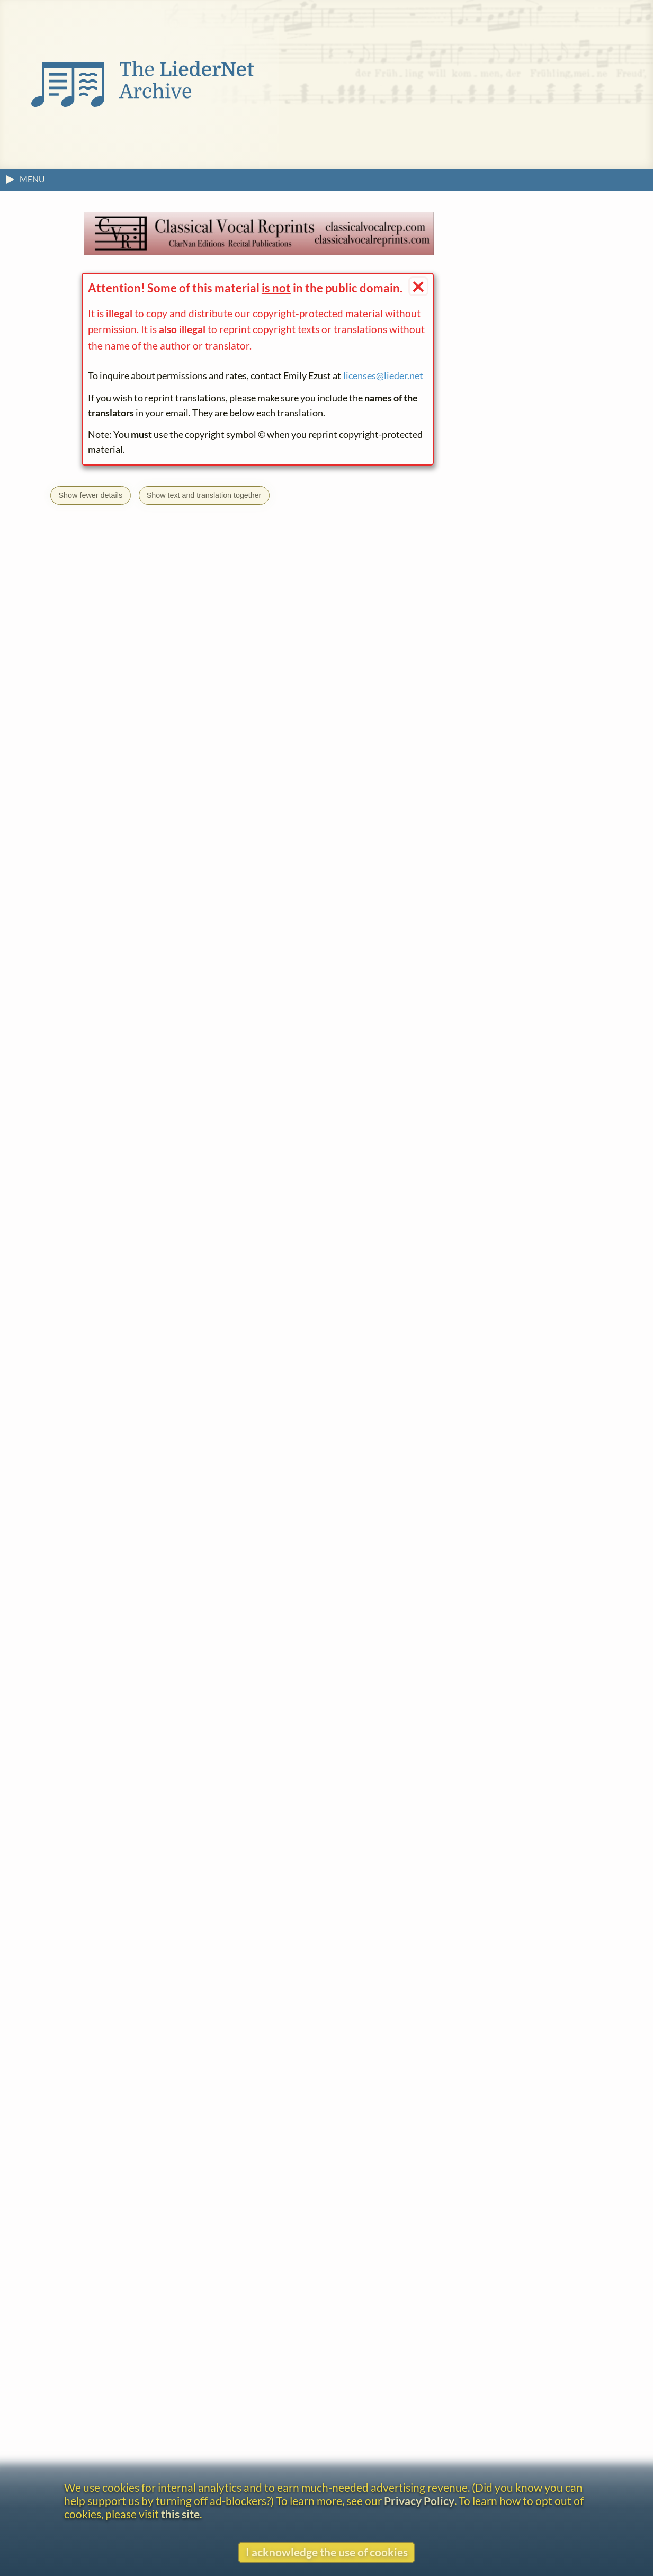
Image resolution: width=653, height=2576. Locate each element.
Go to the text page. (139, 1341)
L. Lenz (276, 1806)
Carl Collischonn (122, 2347)
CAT (122, 1504)
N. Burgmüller (104, 1806)
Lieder (92, 2013)
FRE (165, 1504)
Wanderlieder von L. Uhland (189, 2453)
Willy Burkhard (119, 2310)
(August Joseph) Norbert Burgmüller (163, 2258)
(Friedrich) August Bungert (142, 2188)
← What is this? (240, 846)
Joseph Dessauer (123, 2437)
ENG (145, 1504)
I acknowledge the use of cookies (327, 2552)
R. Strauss (325, 1806)
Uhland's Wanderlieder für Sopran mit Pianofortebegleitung (223, 2151)
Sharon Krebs (380, 1150)
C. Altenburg (114, 2135)
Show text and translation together (204, 495)
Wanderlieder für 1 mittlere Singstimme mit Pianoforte (261, 2364)
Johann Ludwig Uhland (135, 1996)
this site (180, 2513)
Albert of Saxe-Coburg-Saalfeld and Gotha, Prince (189, 2098)
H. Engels (167, 1806)
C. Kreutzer (224, 1806)
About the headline (95, 1837)
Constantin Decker (126, 2400)
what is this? (181, 1790)
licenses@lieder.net (383, 375)
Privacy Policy (419, 2500)
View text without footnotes (114, 1861)
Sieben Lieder (320, 2310)
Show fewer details (90, 495)
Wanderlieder (146, 2013)
